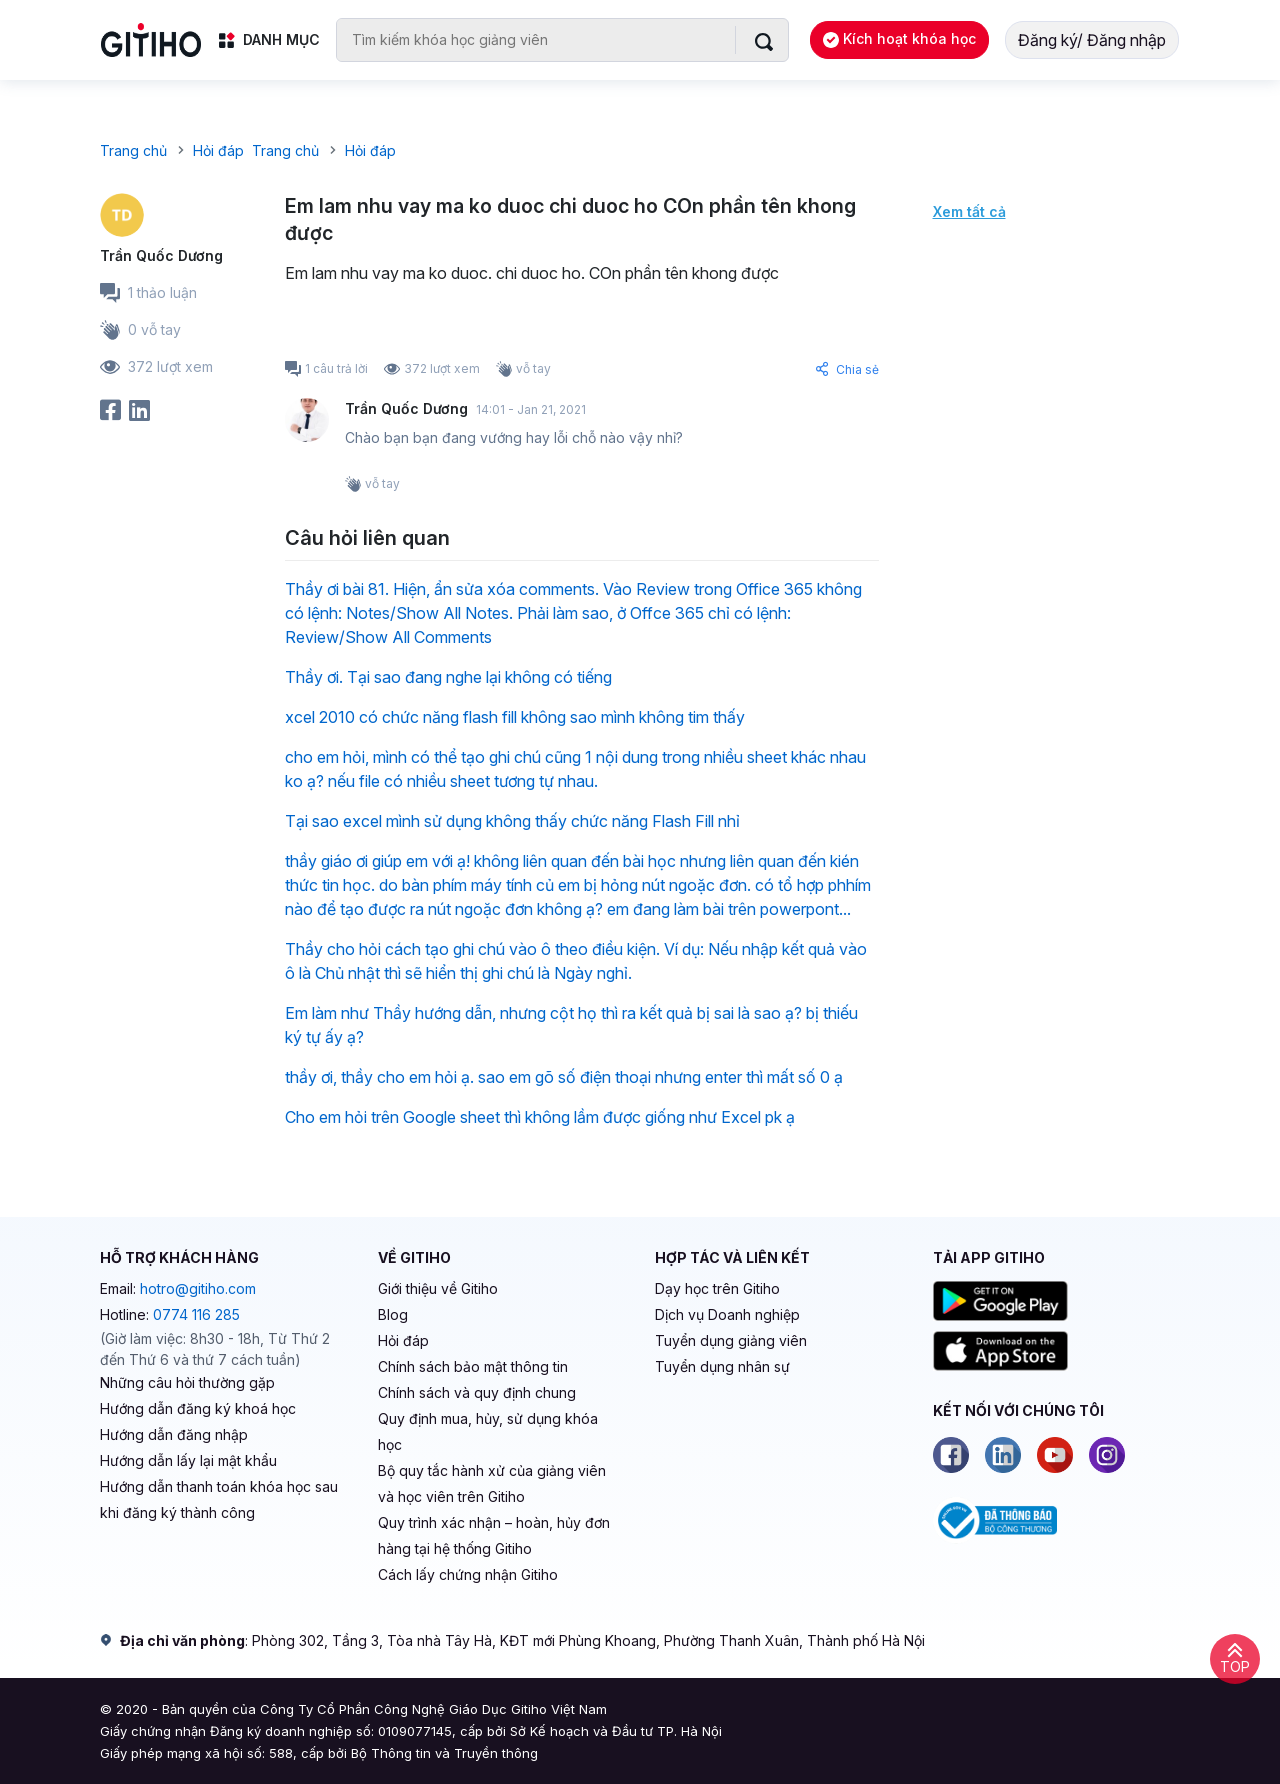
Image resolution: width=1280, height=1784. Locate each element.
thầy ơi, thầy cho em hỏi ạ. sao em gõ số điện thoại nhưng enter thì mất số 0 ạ (564, 1077)
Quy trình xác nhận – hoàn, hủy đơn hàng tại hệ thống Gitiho (494, 1535)
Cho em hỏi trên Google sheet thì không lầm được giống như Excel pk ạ (540, 1117)
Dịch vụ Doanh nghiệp (727, 1314)
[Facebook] (951, 1455)
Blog (393, 1314)
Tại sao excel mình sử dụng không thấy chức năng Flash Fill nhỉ (512, 821)
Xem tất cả (969, 211)
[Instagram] (1107, 1455)
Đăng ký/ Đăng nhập (1092, 40)
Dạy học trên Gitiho (717, 1288)
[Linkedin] (1003, 1455)
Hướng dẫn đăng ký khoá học (198, 1408)
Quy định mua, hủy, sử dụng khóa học (488, 1431)
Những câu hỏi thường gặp (187, 1382)
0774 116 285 (196, 1314)
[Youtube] (1055, 1455)
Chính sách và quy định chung (477, 1392)
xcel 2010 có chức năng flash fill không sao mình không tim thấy (515, 717)
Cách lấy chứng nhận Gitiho (468, 1574)
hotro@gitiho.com (198, 1288)
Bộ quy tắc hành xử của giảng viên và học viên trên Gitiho (492, 1483)
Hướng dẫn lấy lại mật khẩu (188, 1460)
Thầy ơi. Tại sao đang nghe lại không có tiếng (448, 677)
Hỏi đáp (403, 1340)
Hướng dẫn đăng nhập (174, 1434)
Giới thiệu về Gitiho (438, 1288)
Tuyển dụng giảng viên (731, 1340)
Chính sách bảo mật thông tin (473, 1366)
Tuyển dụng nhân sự (722, 1366)
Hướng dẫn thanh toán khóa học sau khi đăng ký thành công (219, 1499)
